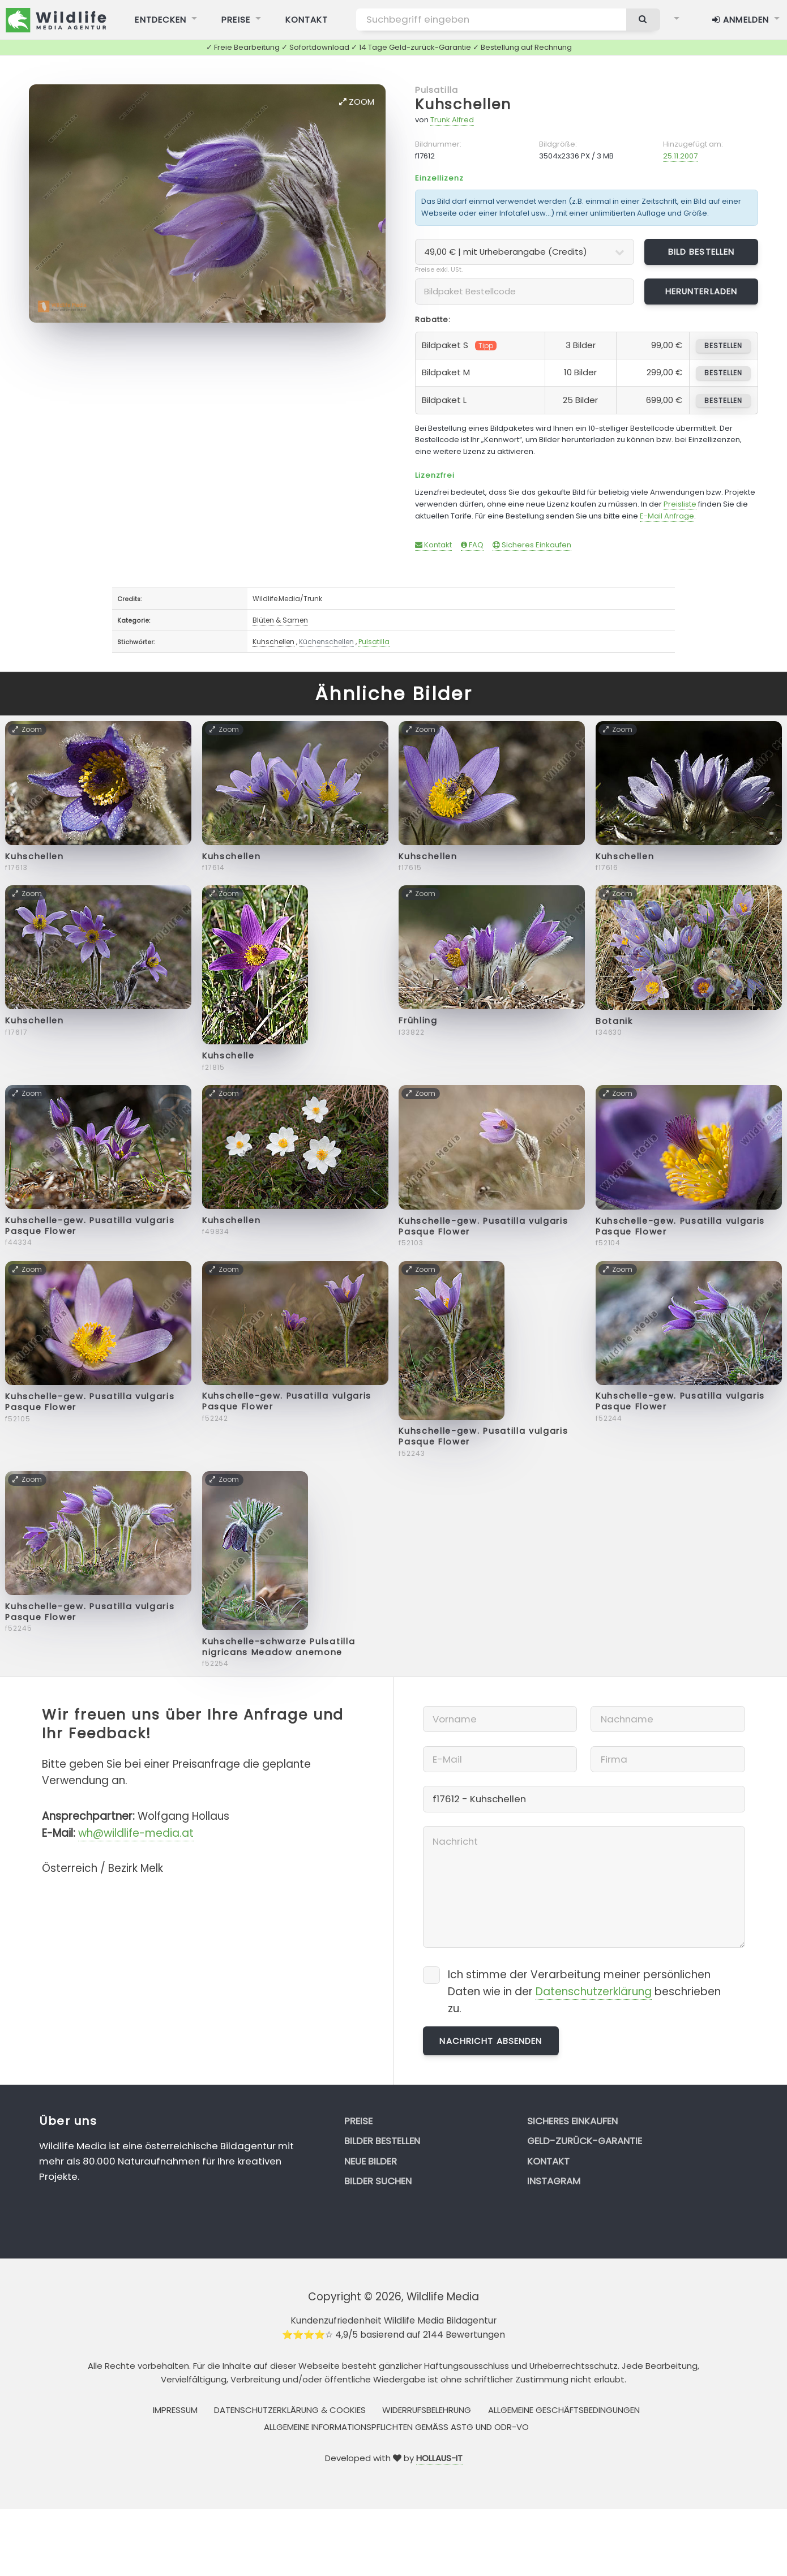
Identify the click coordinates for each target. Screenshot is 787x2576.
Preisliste (680, 504)
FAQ (472, 544)
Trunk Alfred (452, 119)
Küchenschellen (326, 641)
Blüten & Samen (280, 620)
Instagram (553, 2181)
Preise (358, 2121)
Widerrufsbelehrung (426, 2410)
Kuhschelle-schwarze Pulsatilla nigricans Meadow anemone (278, 1647)
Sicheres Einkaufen (532, 544)
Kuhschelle (228, 1055)
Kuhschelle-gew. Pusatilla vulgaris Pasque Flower (89, 1226)
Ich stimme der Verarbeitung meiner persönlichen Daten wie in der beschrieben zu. (584, 1991)
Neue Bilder (370, 2161)
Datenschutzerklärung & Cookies (290, 2410)
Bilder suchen (378, 2181)
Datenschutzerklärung (594, 1991)
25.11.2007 (680, 156)
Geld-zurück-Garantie (584, 2141)
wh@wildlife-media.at (136, 1833)
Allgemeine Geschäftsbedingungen (564, 2410)
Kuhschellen (463, 104)
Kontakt (433, 544)
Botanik (614, 1021)
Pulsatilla (436, 90)
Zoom (356, 102)
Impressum (175, 2410)
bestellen (723, 345)
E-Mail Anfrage (667, 516)
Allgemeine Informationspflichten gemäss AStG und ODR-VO (396, 2427)
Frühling (418, 1020)
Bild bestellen (701, 252)
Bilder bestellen (382, 2141)
